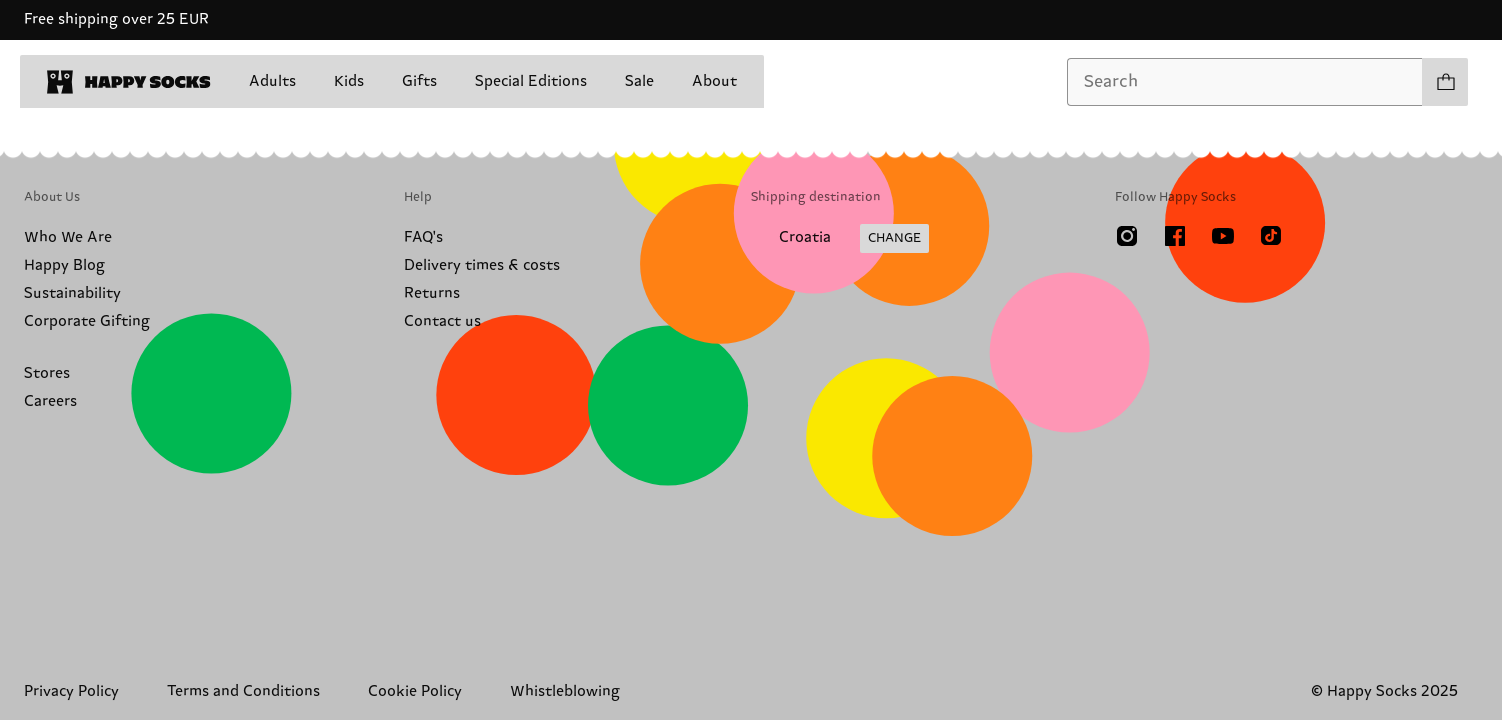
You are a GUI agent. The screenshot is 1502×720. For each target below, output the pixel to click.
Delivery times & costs (482, 265)
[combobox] (1245, 82)
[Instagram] (1127, 236)
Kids (349, 81)
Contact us (442, 321)
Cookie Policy (415, 691)
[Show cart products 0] (1445, 82)
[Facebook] (1175, 236)
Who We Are (68, 237)
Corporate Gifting (87, 321)
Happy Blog (64, 265)
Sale (639, 81)
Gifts (419, 81)
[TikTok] (1271, 236)
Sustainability (72, 293)
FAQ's (423, 237)
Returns (432, 293)
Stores (47, 373)
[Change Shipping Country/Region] (840, 239)
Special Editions (531, 81)
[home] (129, 82)
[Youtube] (1223, 236)
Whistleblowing (565, 691)
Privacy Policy (71, 691)
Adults (272, 81)
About (714, 81)
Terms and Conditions (243, 691)
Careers (50, 401)
